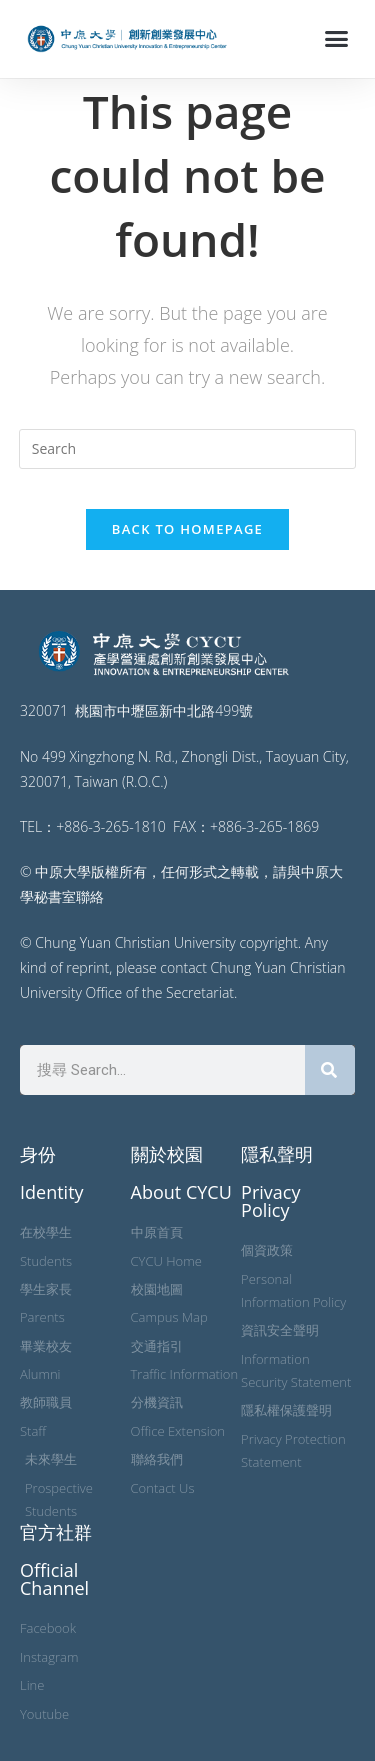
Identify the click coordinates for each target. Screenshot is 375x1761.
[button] (337, 39)
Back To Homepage (187, 529)
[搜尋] (330, 1070)
